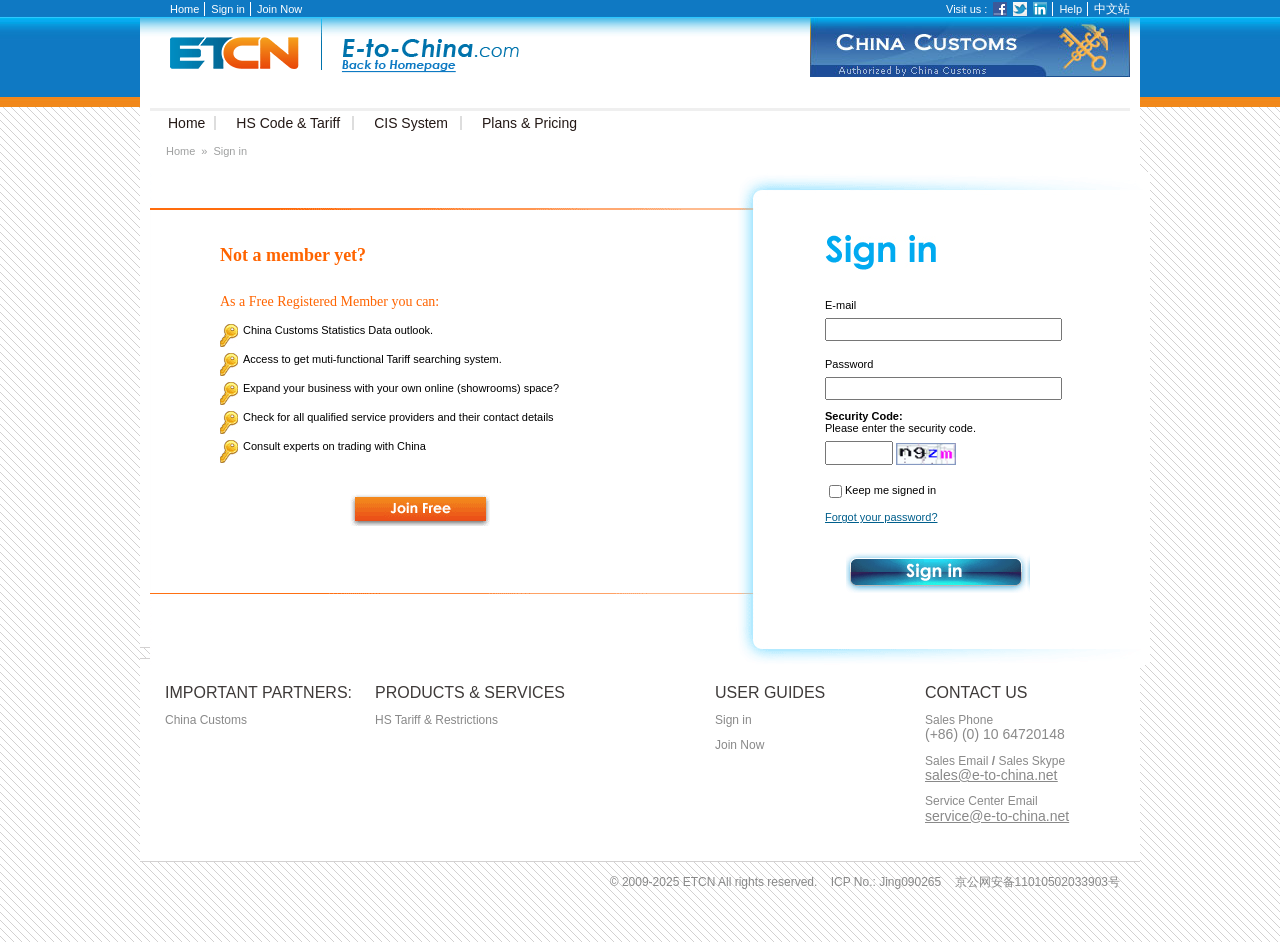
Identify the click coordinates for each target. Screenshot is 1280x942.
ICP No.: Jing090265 (886, 882)
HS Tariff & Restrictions (436, 720)
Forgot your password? (881, 517)
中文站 (1112, 9)
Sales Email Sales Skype (995, 761)
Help (1070, 9)
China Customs (206, 720)
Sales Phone (959, 720)
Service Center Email (981, 801)
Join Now (279, 9)
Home (184, 9)
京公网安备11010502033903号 (1037, 882)
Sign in (228, 9)
